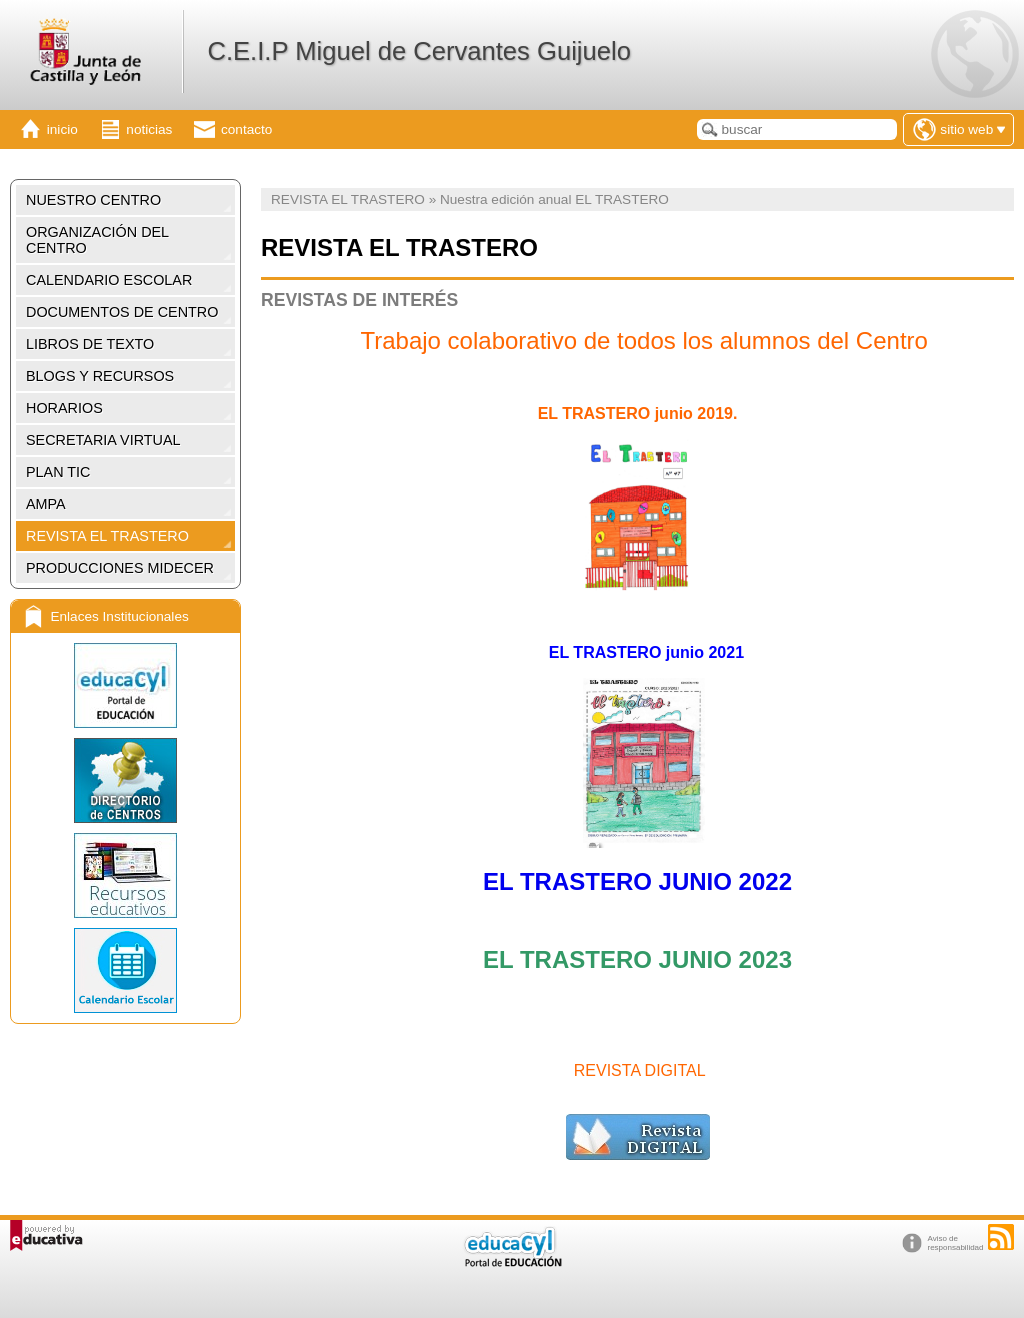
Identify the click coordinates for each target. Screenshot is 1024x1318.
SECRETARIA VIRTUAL (103, 440)
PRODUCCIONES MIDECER (120, 568)
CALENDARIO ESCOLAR (109, 280)
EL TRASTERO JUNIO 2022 (637, 881)
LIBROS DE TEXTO (90, 344)
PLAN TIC (58, 472)
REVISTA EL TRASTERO (107, 536)
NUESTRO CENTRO (93, 200)
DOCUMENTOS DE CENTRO (122, 312)
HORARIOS (64, 408)
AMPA (46, 504)
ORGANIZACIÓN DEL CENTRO (97, 240)
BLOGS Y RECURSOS (100, 376)
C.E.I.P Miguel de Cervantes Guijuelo (418, 51)
